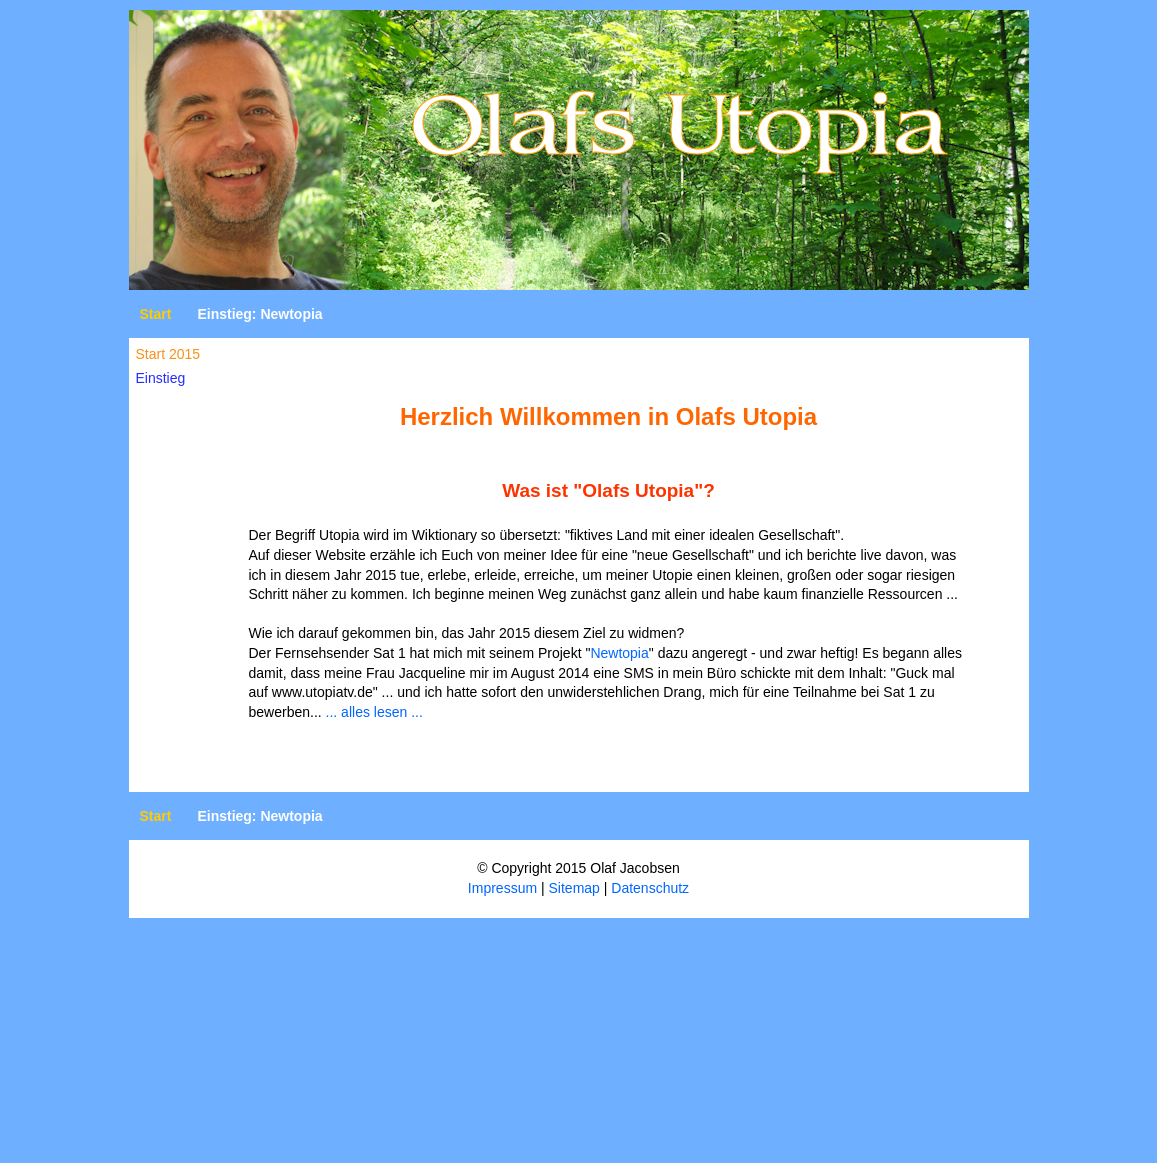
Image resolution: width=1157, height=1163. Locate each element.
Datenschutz (650, 888)
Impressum (502, 888)
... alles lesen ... (374, 712)
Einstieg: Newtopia (259, 314)
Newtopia (619, 653)
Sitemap (574, 888)
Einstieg (161, 378)
